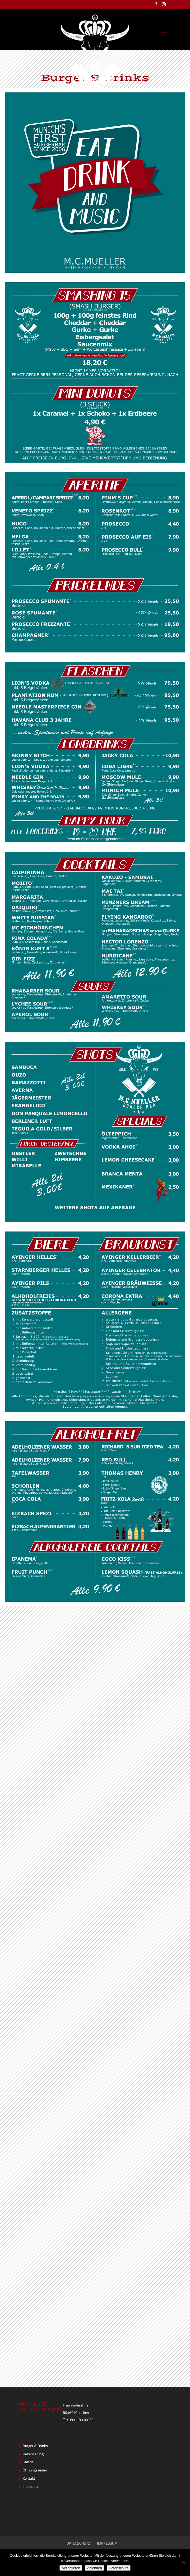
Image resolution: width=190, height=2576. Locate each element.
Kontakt (29, 2478)
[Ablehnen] (183, 2562)
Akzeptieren (71, 2568)
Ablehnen (94, 2568)
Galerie (28, 2462)
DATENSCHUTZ (78, 2543)
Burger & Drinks (35, 2446)
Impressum (31, 2487)
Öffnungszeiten (35, 2470)
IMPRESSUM (107, 2543)
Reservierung (33, 2454)
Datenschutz (118, 2568)
